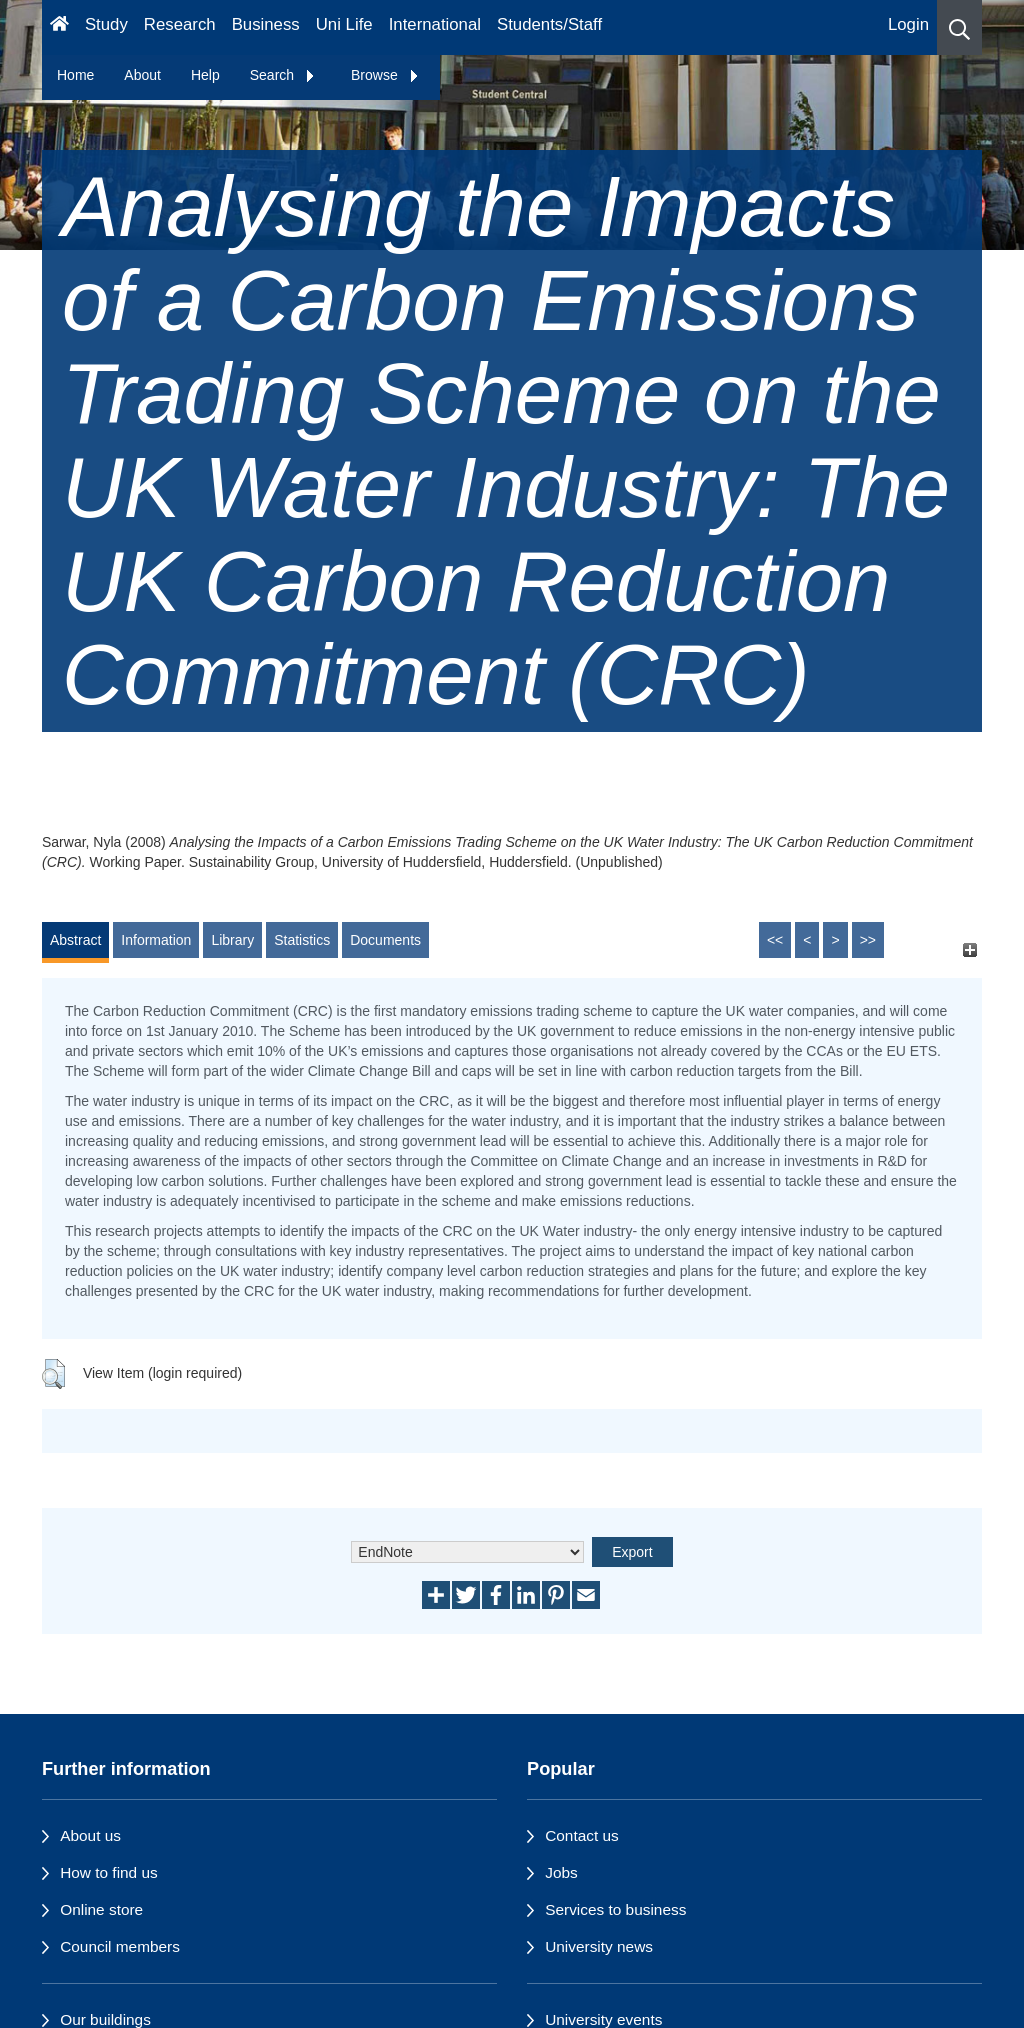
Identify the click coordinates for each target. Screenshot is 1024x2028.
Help (205, 75)
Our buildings (105, 2019)
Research (180, 24)
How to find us (109, 1872)
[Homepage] (59, 27)
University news (599, 1946)
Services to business (615, 1909)
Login (908, 24)
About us (90, 1835)
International (435, 24)
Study (106, 24)
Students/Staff (549, 24)
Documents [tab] (385, 940)
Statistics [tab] (302, 940)
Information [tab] (156, 940)
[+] (969, 949)
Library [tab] (232, 940)
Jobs (561, 1872)
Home (75, 75)
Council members (120, 1946)
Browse (385, 75)
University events (603, 2019)
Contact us (582, 1835)
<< (775, 940)
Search (283, 75)
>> (868, 940)
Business (266, 24)
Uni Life (344, 24)
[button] (959, 27)
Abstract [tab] (75, 940)
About (142, 75)
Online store (101, 1909)
